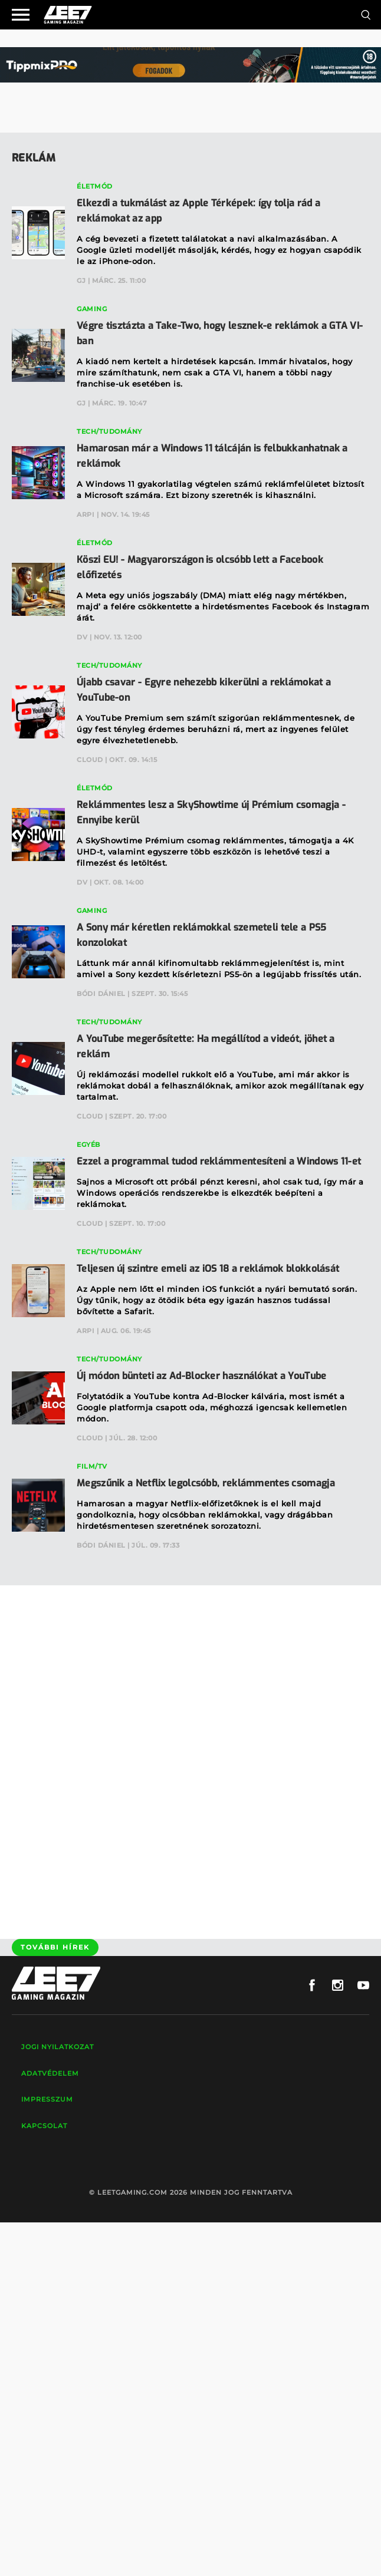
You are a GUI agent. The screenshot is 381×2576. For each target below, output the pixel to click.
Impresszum (47, 2099)
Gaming (92, 309)
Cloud (90, 760)
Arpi (85, 514)
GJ (81, 280)
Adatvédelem (50, 2073)
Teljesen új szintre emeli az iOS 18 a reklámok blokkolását (208, 1268)
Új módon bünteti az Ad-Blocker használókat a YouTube (202, 1376)
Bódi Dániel (101, 993)
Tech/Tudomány (109, 431)
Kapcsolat (44, 2126)
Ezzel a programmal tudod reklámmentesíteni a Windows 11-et (219, 1161)
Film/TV (92, 1466)
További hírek (55, 1947)
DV (82, 637)
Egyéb (88, 1144)
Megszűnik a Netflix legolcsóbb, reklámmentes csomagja (206, 1483)
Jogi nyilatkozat (57, 2047)
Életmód (95, 186)
